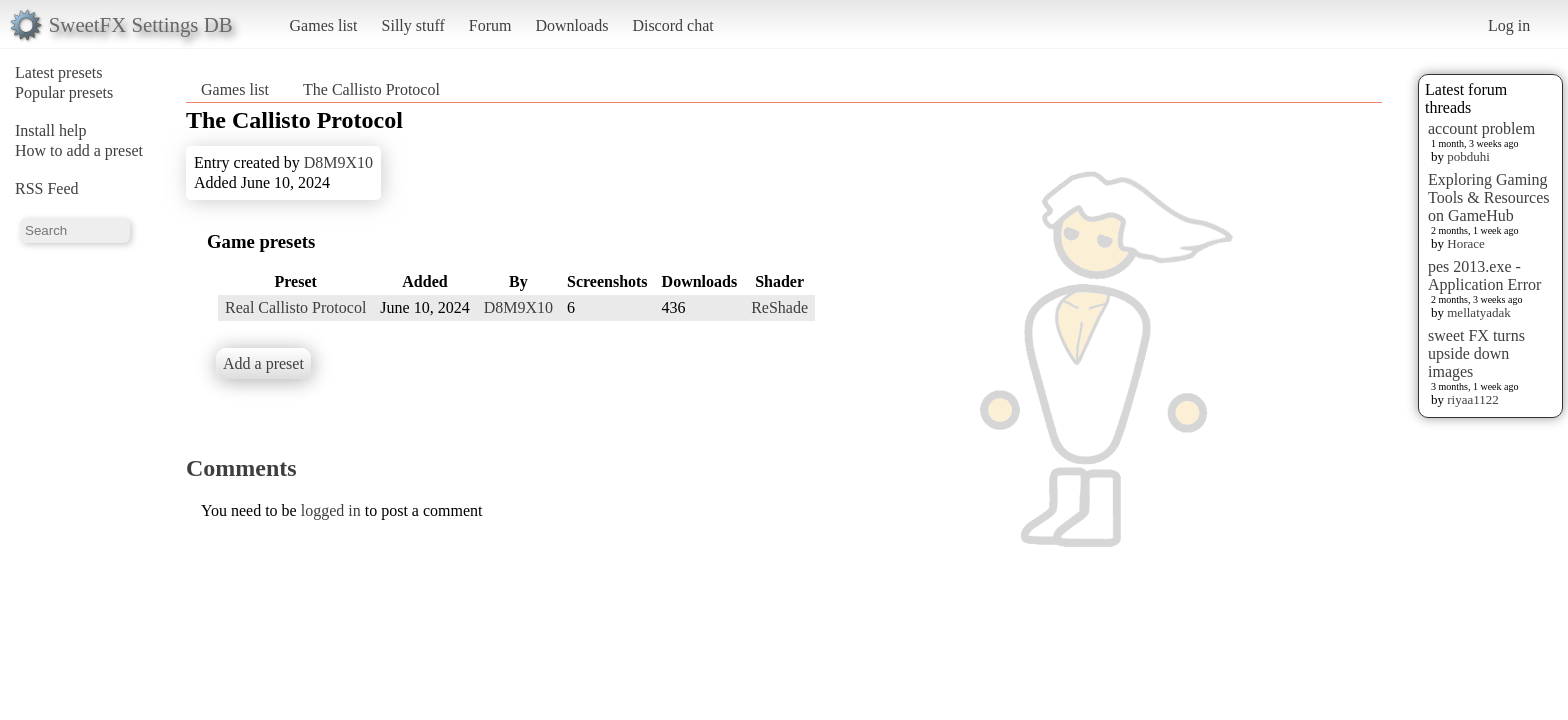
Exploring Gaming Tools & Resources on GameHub (1489, 197)
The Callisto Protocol (371, 89)
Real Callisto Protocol (295, 307)
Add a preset (263, 363)
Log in (1509, 25)
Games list (324, 25)
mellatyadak (1479, 312)
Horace (1466, 243)
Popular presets (64, 92)
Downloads (571, 25)
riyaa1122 (1473, 399)
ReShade (779, 307)
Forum (490, 25)
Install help (51, 130)
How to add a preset (79, 150)
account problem (1481, 128)
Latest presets (59, 72)
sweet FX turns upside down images (1476, 353)
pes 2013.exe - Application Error (1484, 275)
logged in (331, 510)
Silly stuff (413, 25)
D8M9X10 (338, 162)
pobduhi (1468, 156)
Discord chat (672, 25)
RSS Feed (47, 188)
